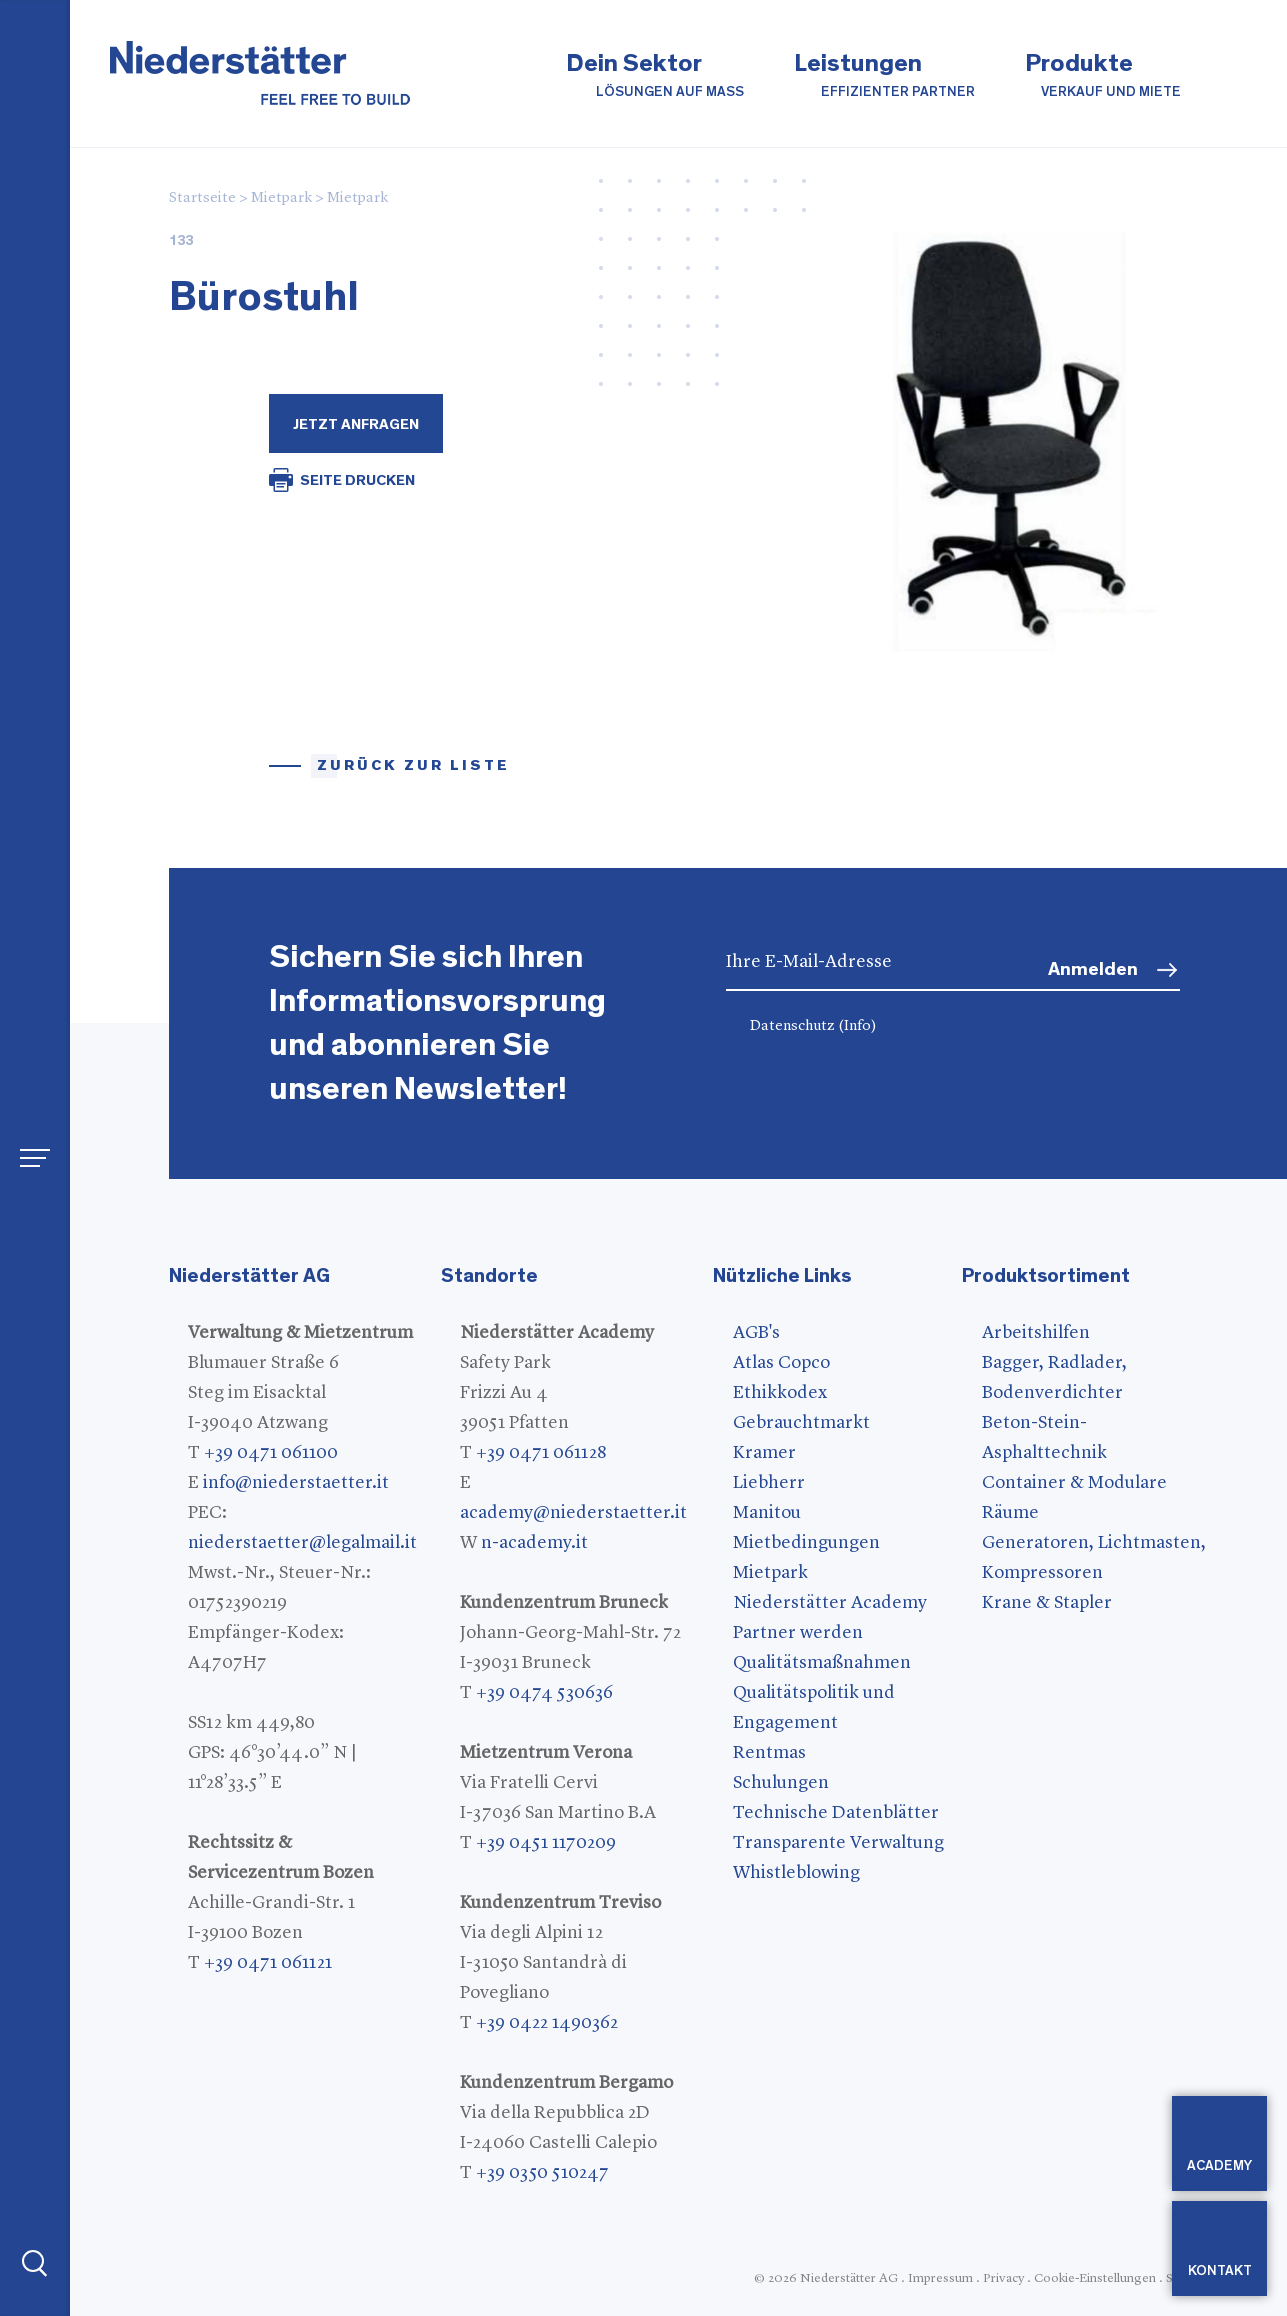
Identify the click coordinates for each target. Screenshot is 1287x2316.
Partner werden (798, 1633)
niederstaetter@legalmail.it (302, 1543)
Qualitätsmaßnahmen (822, 1663)
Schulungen (781, 1783)
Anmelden (1093, 969)
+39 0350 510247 (542, 2173)
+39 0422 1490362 (547, 2023)
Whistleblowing (796, 1873)
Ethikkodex (780, 1393)
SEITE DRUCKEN (357, 480)
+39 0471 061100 (271, 1453)
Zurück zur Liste (413, 765)
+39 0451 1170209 (546, 1843)
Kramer (764, 1453)
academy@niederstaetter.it (573, 1513)
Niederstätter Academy (830, 1603)
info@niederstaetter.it (296, 1483)
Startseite (202, 198)
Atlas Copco (781, 1363)
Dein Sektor (655, 76)
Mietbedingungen (806, 1543)
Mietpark (281, 198)
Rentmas (769, 1753)
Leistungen (884, 76)
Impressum (940, 2278)
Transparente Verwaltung (838, 1843)
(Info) (857, 1026)
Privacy (1003, 2278)
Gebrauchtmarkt (801, 1423)
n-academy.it (534, 1543)
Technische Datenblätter (836, 1813)
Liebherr (769, 1483)
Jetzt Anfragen (356, 424)
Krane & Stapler (1047, 1603)
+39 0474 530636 (544, 1693)
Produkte (1103, 76)
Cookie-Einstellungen (1095, 2278)
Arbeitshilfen (1036, 1333)
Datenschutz (813, 1026)
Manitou (767, 1513)
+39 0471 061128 (541, 1453)
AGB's (756, 1333)
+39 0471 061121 (268, 1963)
